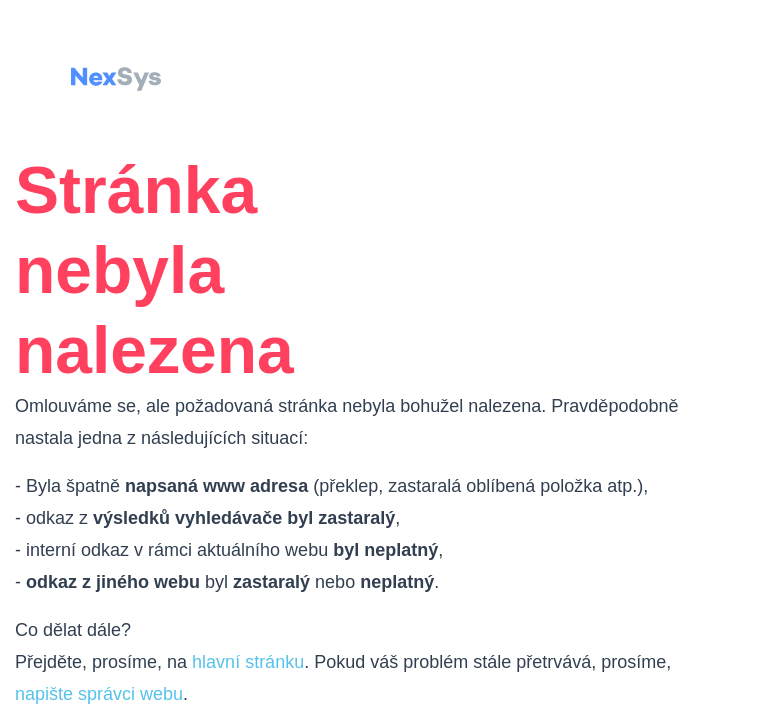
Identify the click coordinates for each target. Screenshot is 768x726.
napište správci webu (99, 694)
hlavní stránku (248, 662)
